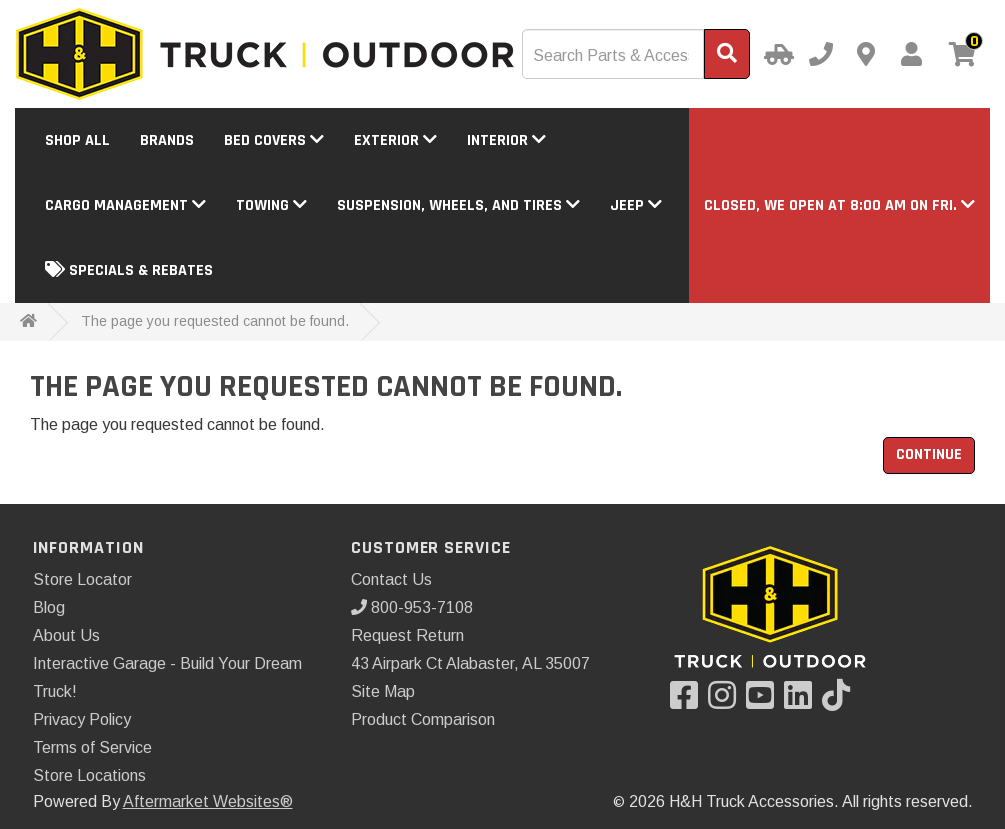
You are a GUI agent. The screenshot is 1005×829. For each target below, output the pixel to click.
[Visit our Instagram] (727, 701)
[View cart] (963, 56)
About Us (66, 635)
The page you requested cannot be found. (215, 321)
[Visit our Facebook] (689, 701)
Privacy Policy (82, 719)
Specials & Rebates (129, 270)
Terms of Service (92, 747)
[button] (839, 205)
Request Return (407, 635)
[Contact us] (866, 54)
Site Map (383, 691)
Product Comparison (423, 719)
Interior (506, 140)
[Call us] (821, 54)
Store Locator (82, 579)
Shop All (77, 140)
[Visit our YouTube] (765, 701)
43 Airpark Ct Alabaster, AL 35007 (470, 663)
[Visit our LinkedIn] (803, 701)
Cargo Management (125, 205)
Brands (167, 140)
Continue (929, 454)
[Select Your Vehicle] (776, 54)
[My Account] (911, 54)
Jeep (636, 205)
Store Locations (89, 775)
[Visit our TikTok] (841, 701)
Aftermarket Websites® (208, 801)
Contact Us (391, 579)
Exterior (395, 140)
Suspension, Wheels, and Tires (458, 205)
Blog (49, 607)
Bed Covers (274, 140)
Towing (271, 205)
